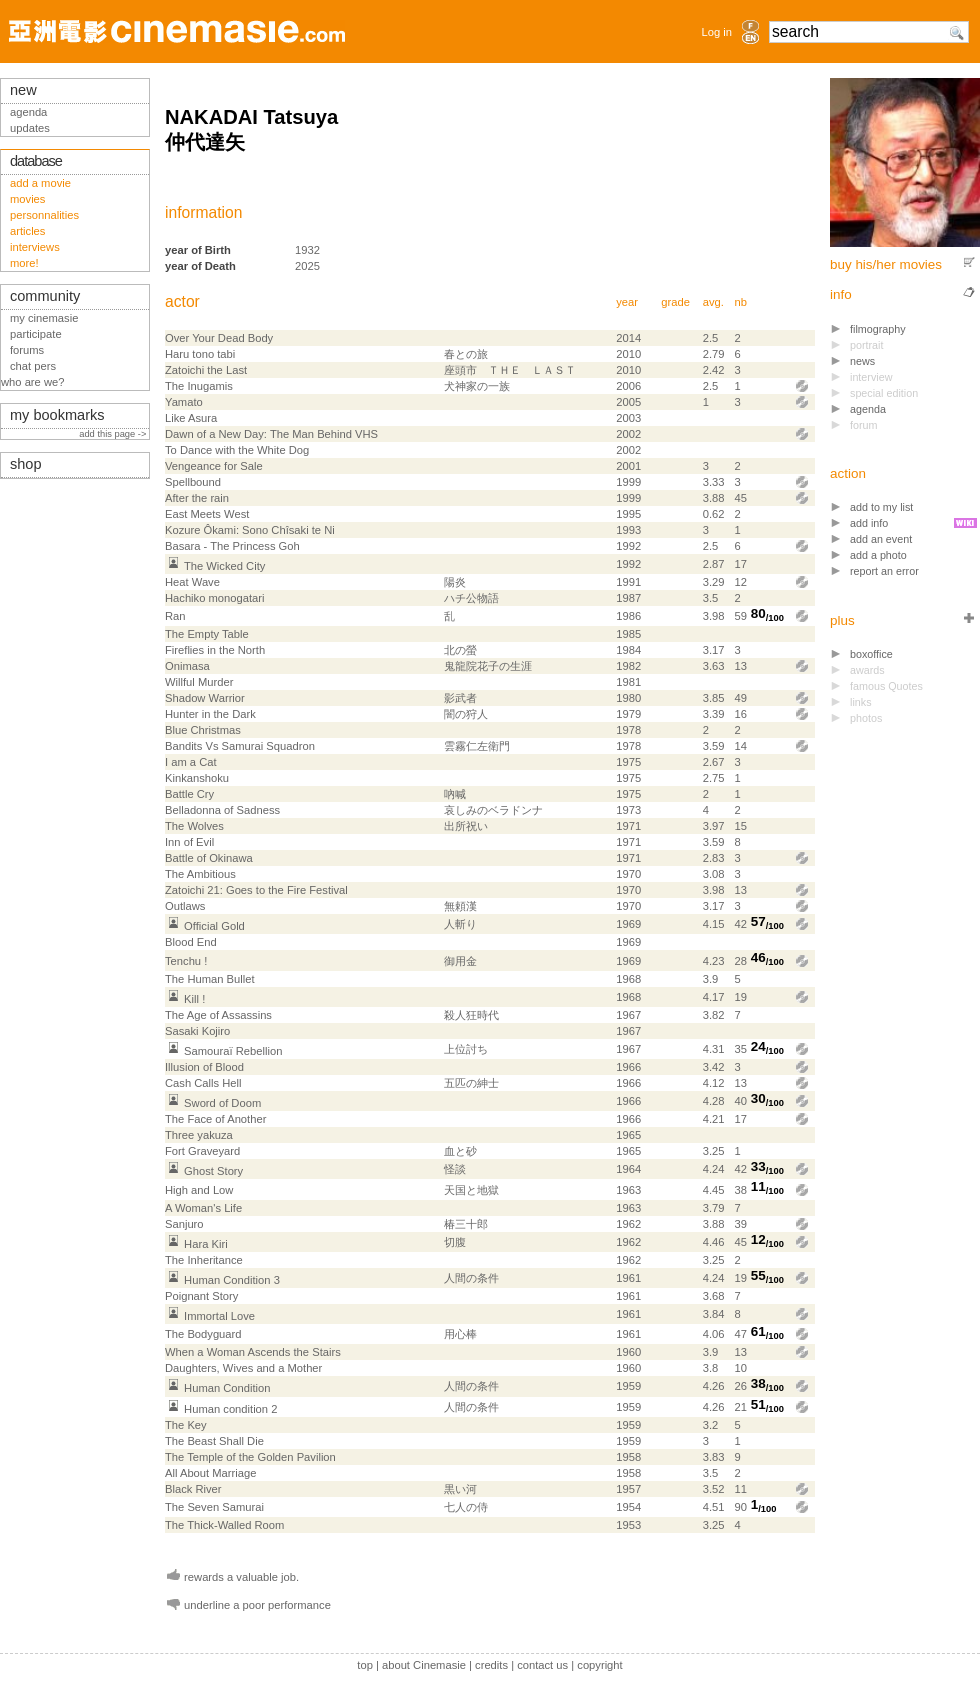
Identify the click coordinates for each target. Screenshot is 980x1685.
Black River (193, 1489)
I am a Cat (191, 762)
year (627, 302)
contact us (542, 1665)
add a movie (40, 183)
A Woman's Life (203, 1208)
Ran (175, 616)
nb (740, 302)
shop (26, 464)
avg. (713, 302)
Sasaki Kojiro (197, 1031)
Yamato (184, 402)
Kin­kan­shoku (197, 778)
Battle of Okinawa (209, 858)
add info (869, 523)
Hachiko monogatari (215, 598)
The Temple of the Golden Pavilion (250, 1457)
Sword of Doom (222, 1103)
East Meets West (207, 514)
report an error (884, 571)
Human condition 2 (230, 1409)
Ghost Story (213, 1171)
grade (675, 302)
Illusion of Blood (204, 1067)
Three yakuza (199, 1135)
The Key (186, 1425)
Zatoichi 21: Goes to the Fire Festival (256, 890)
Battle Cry (189, 794)
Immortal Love (219, 1316)
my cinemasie (44, 318)
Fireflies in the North (215, 650)
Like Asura (191, 418)
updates (30, 128)
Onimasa (187, 666)
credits (491, 1665)
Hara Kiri (206, 1244)
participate (36, 334)
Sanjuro (184, 1224)
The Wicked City (224, 566)
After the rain (197, 498)
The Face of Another (215, 1119)
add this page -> (114, 434)
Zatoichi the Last (206, 370)
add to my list (881, 507)
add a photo (878, 555)
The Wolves (194, 826)
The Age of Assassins (218, 1015)
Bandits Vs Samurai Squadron (240, 746)
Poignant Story (201, 1296)
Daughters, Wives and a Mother (243, 1368)
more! (24, 263)
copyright (599, 1665)
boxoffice (871, 654)
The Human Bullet (210, 979)
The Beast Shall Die (214, 1441)
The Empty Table (207, 634)
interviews (35, 247)
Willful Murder (199, 682)
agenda (868, 409)
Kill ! (194, 999)
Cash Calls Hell (203, 1083)
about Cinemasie (424, 1665)
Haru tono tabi (200, 354)
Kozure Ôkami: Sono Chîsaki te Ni (250, 530)
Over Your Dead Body (219, 338)
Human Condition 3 (232, 1280)
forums (27, 350)
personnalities (44, 215)
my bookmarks (57, 415)
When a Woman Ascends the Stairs (253, 1352)
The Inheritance (204, 1260)
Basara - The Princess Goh (232, 546)
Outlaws (185, 906)
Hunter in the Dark (210, 714)
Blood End (191, 942)
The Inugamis (199, 386)
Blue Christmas (203, 730)
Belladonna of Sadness (222, 810)
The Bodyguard (203, 1334)
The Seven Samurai (214, 1507)
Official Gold (214, 926)
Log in (717, 32)
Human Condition (227, 1388)
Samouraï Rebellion (233, 1051)
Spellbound (193, 482)
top (365, 1665)
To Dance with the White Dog (237, 450)
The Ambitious (200, 874)
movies (27, 199)
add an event (881, 539)
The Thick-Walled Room (224, 1525)
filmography (878, 329)
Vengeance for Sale (214, 466)
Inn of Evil (189, 842)
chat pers (33, 366)
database (36, 161)
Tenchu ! (186, 961)
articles (27, 231)
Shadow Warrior (205, 698)
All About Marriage (210, 1473)
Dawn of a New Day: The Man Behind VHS (271, 434)
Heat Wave (192, 582)
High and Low (199, 1190)
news (862, 361)
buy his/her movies (886, 264)
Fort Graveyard (202, 1151)
